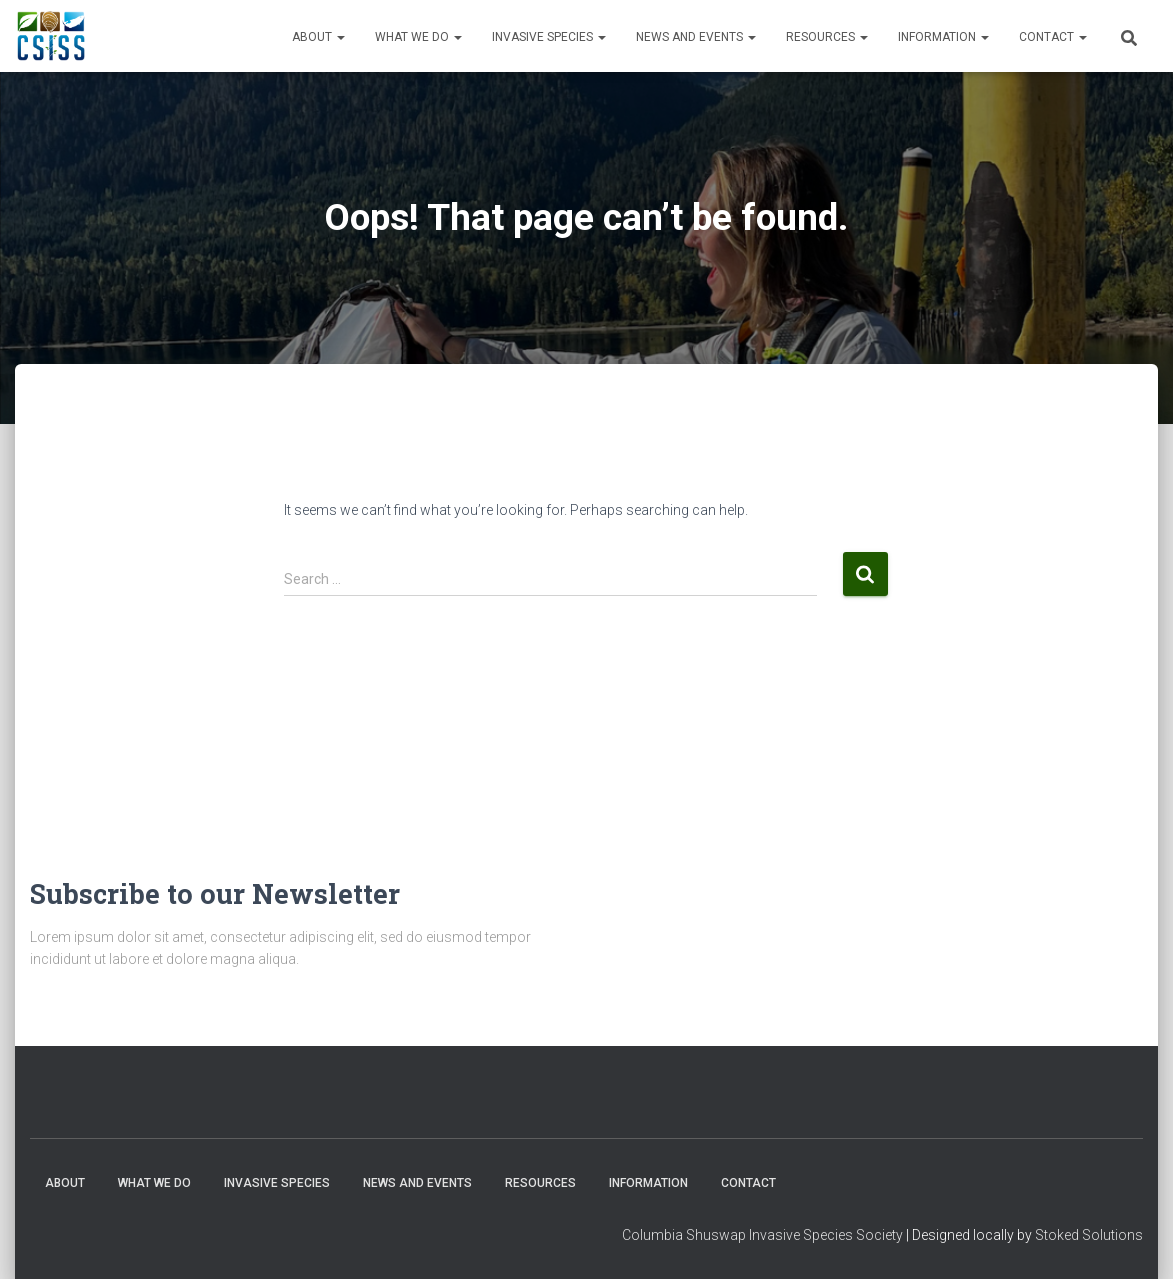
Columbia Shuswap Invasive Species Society (762, 1235)
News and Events (696, 37)
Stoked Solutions (1089, 1235)
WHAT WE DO (418, 37)
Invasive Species (549, 37)
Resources (827, 37)
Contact (1053, 37)
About (318, 37)
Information (943, 37)
